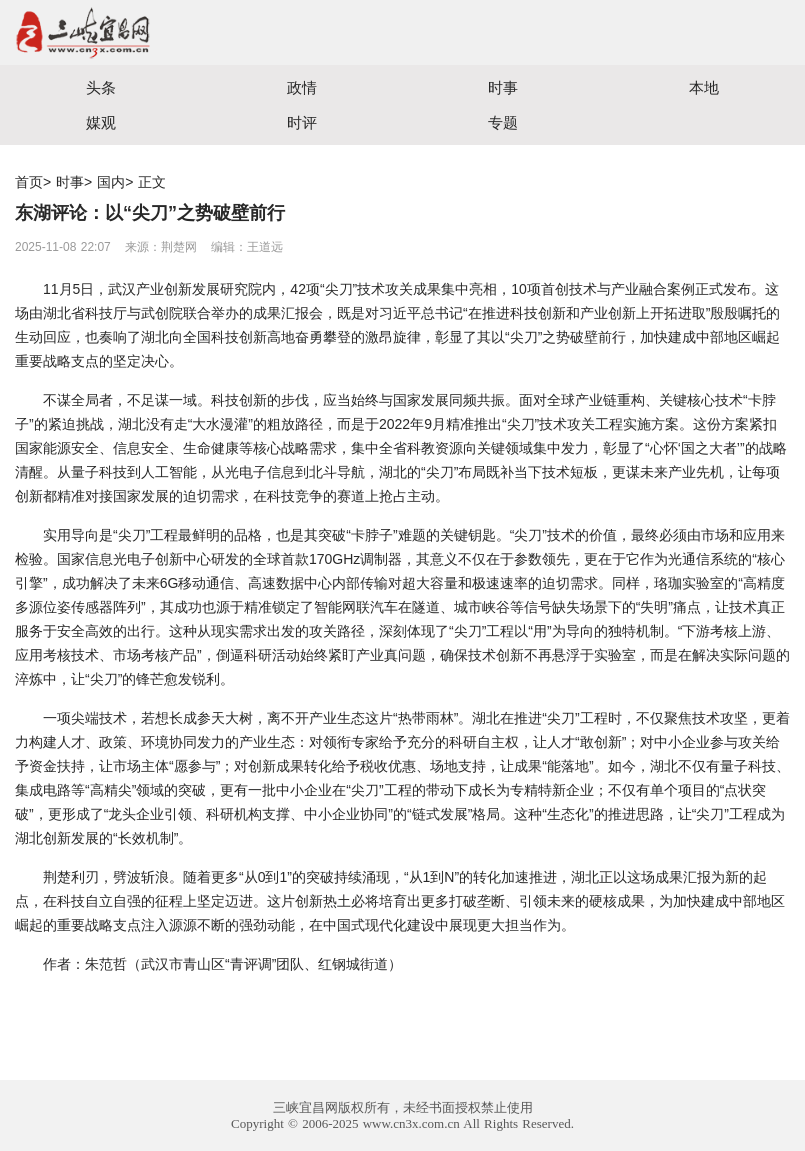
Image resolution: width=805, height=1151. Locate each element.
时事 (503, 87)
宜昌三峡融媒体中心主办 (201, 32)
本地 (704, 87)
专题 (503, 122)
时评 (302, 122)
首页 (29, 182)
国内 (111, 182)
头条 (101, 87)
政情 (302, 87)
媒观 (101, 122)
